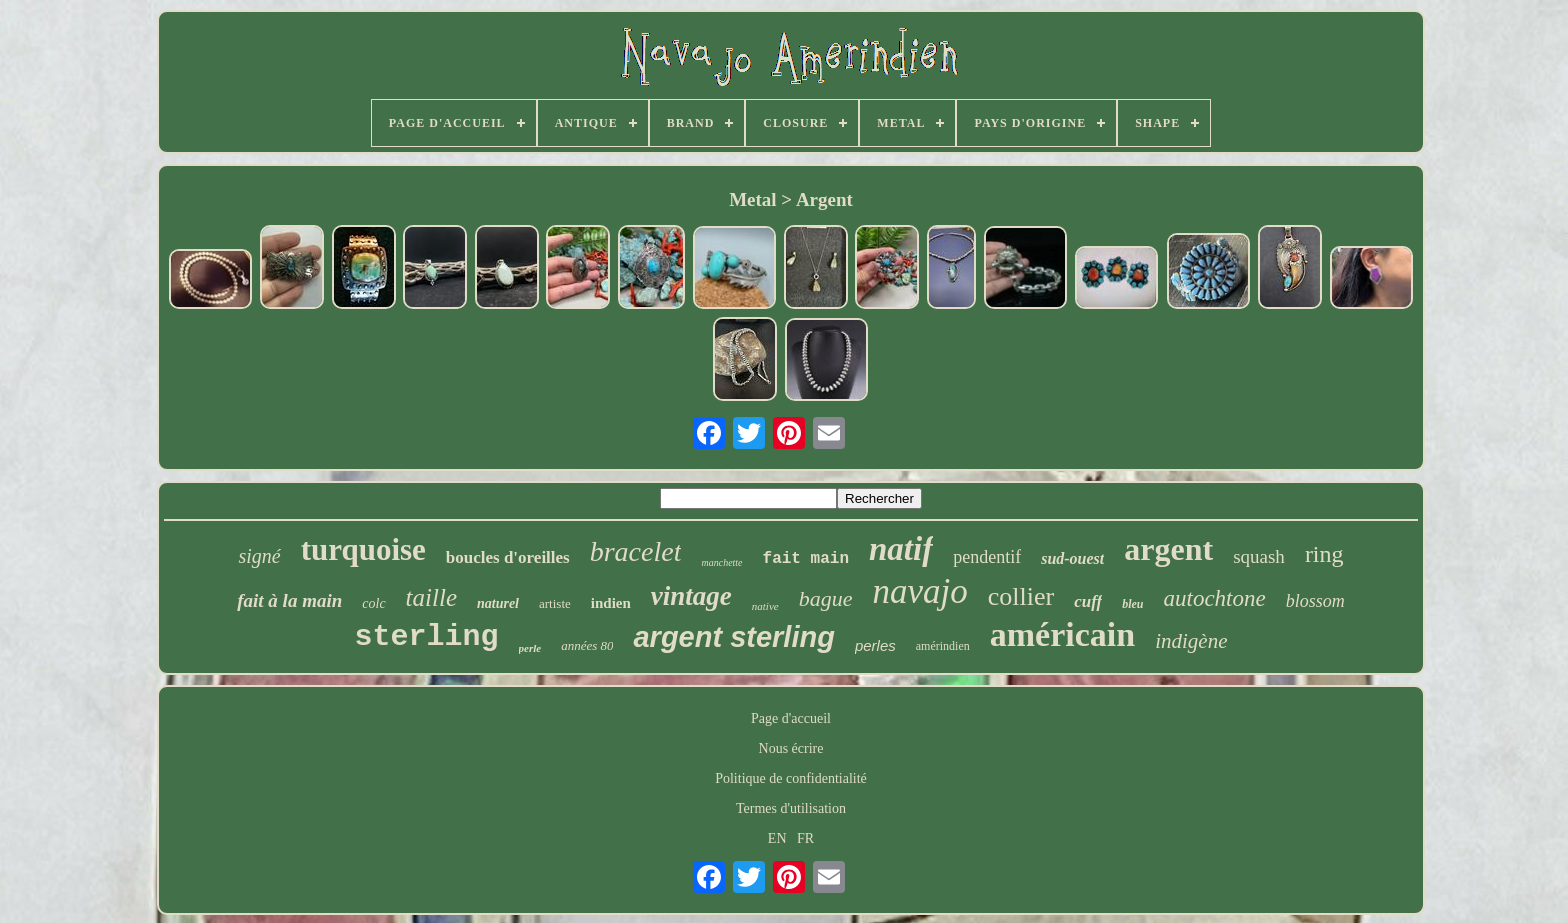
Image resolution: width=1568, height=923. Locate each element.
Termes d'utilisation (791, 808)
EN (777, 838)
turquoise (363, 549)
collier (1021, 596)
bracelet (636, 551)
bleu (1132, 604)
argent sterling (733, 637)
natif (901, 549)
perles (875, 645)
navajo (919, 591)
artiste (555, 603)
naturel (498, 603)
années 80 (587, 645)
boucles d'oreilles (508, 557)
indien (611, 603)
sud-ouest (1072, 558)
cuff (1088, 601)
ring (1324, 554)
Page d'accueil (791, 718)
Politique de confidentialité (791, 778)
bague (826, 598)
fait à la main (289, 600)
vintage (691, 596)
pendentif (987, 557)
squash (1259, 556)
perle (530, 648)
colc (373, 603)
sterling (426, 637)
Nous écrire (791, 748)
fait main (806, 559)
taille (431, 597)
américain (1062, 634)
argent (1168, 549)
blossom (1315, 601)
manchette (721, 562)
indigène (1191, 641)
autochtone (1215, 598)
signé (259, 556)
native (765, 606)
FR (805, 838)
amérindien (943, 646)
